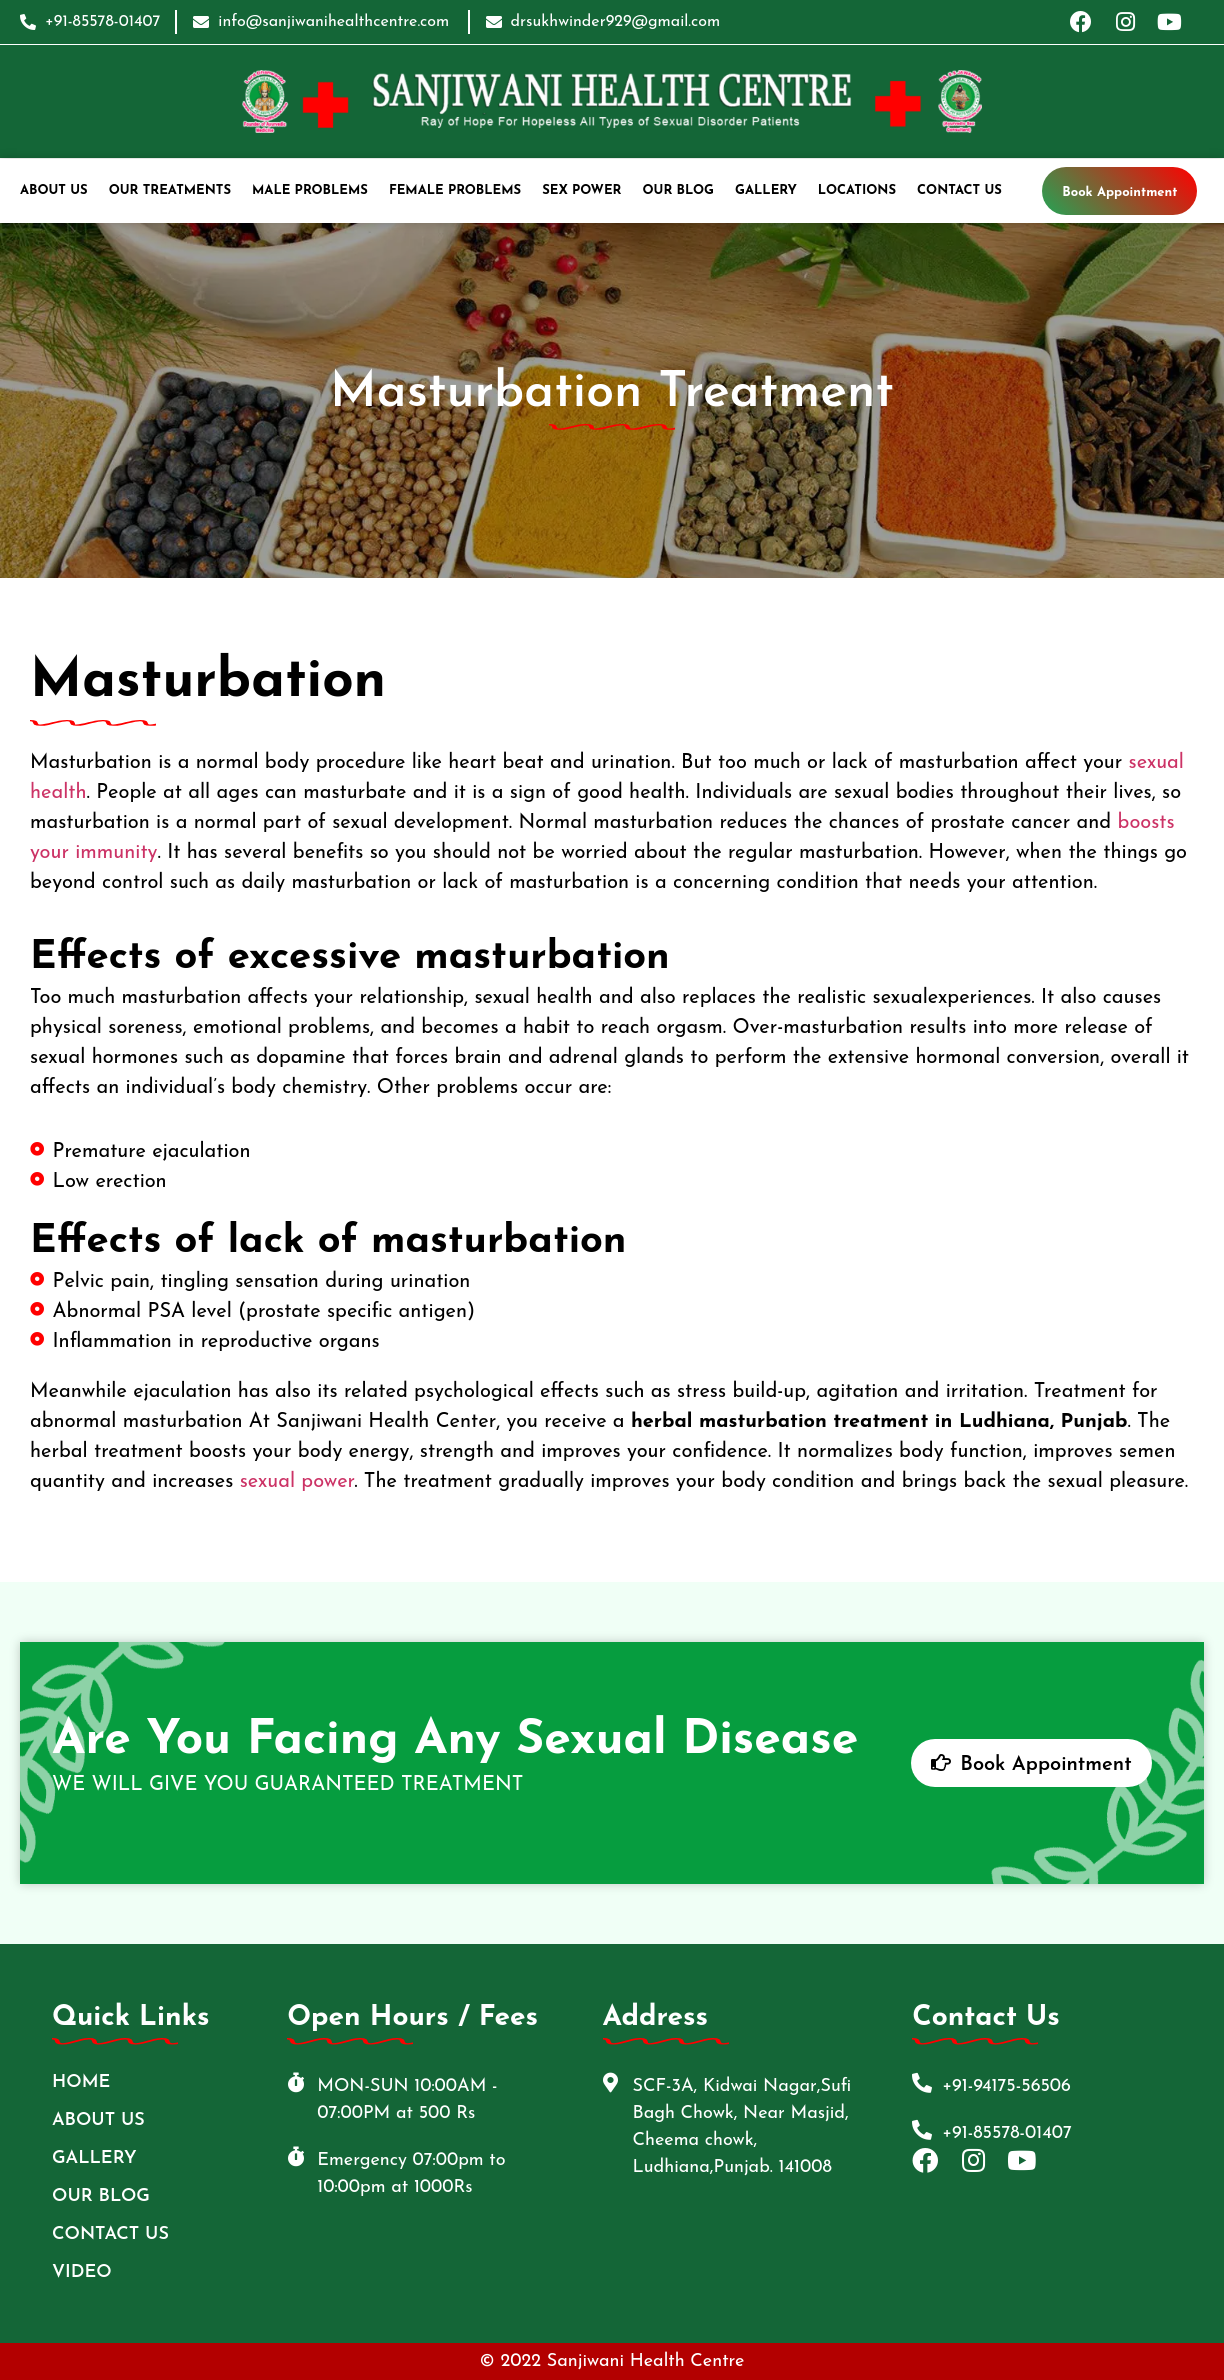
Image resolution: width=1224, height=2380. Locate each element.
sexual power (297, 1482)
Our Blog (679, 190)
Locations (857, 190)
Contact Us (959, 190)
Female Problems (455, 190)
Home (81, 2082)
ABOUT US (54, 190)
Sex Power (581, 190)
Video (82, 2272)
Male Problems (310, 190)
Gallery (766, 190)
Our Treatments (170, 190)
